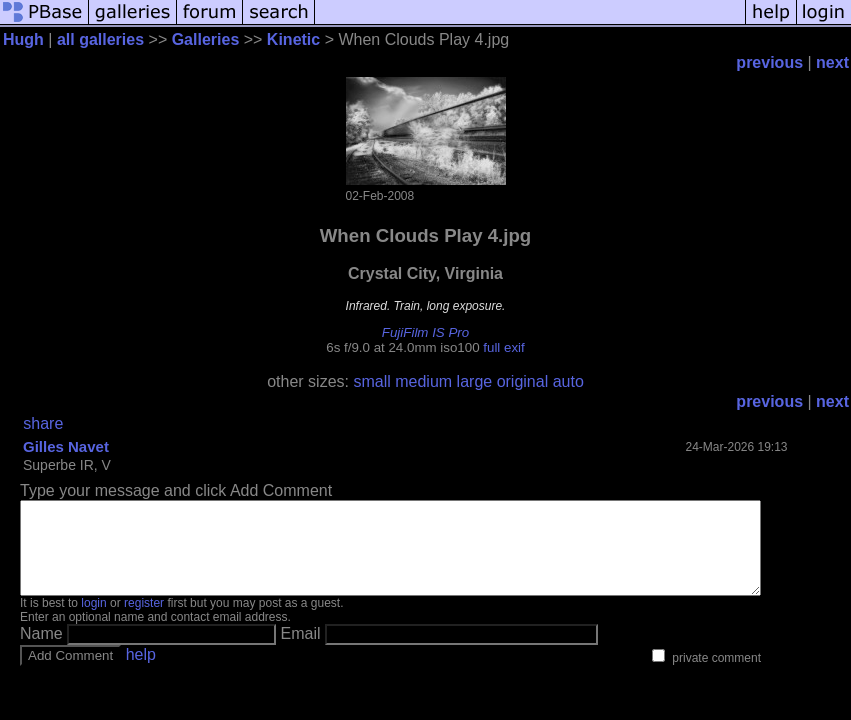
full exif (503, 347)
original (523, 381)
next (832, 62)
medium (423, 381)
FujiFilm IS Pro (425, 332)
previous (769, 62)
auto (568, 381)
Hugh (23, 39)
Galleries (206, 39)
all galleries (100, 39)
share (43, 423)
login (93, 621)
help (141, 672)
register (144, 621)
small (371, 381)
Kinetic (293, 39)
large (475, 381)
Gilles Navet (66, 446)
